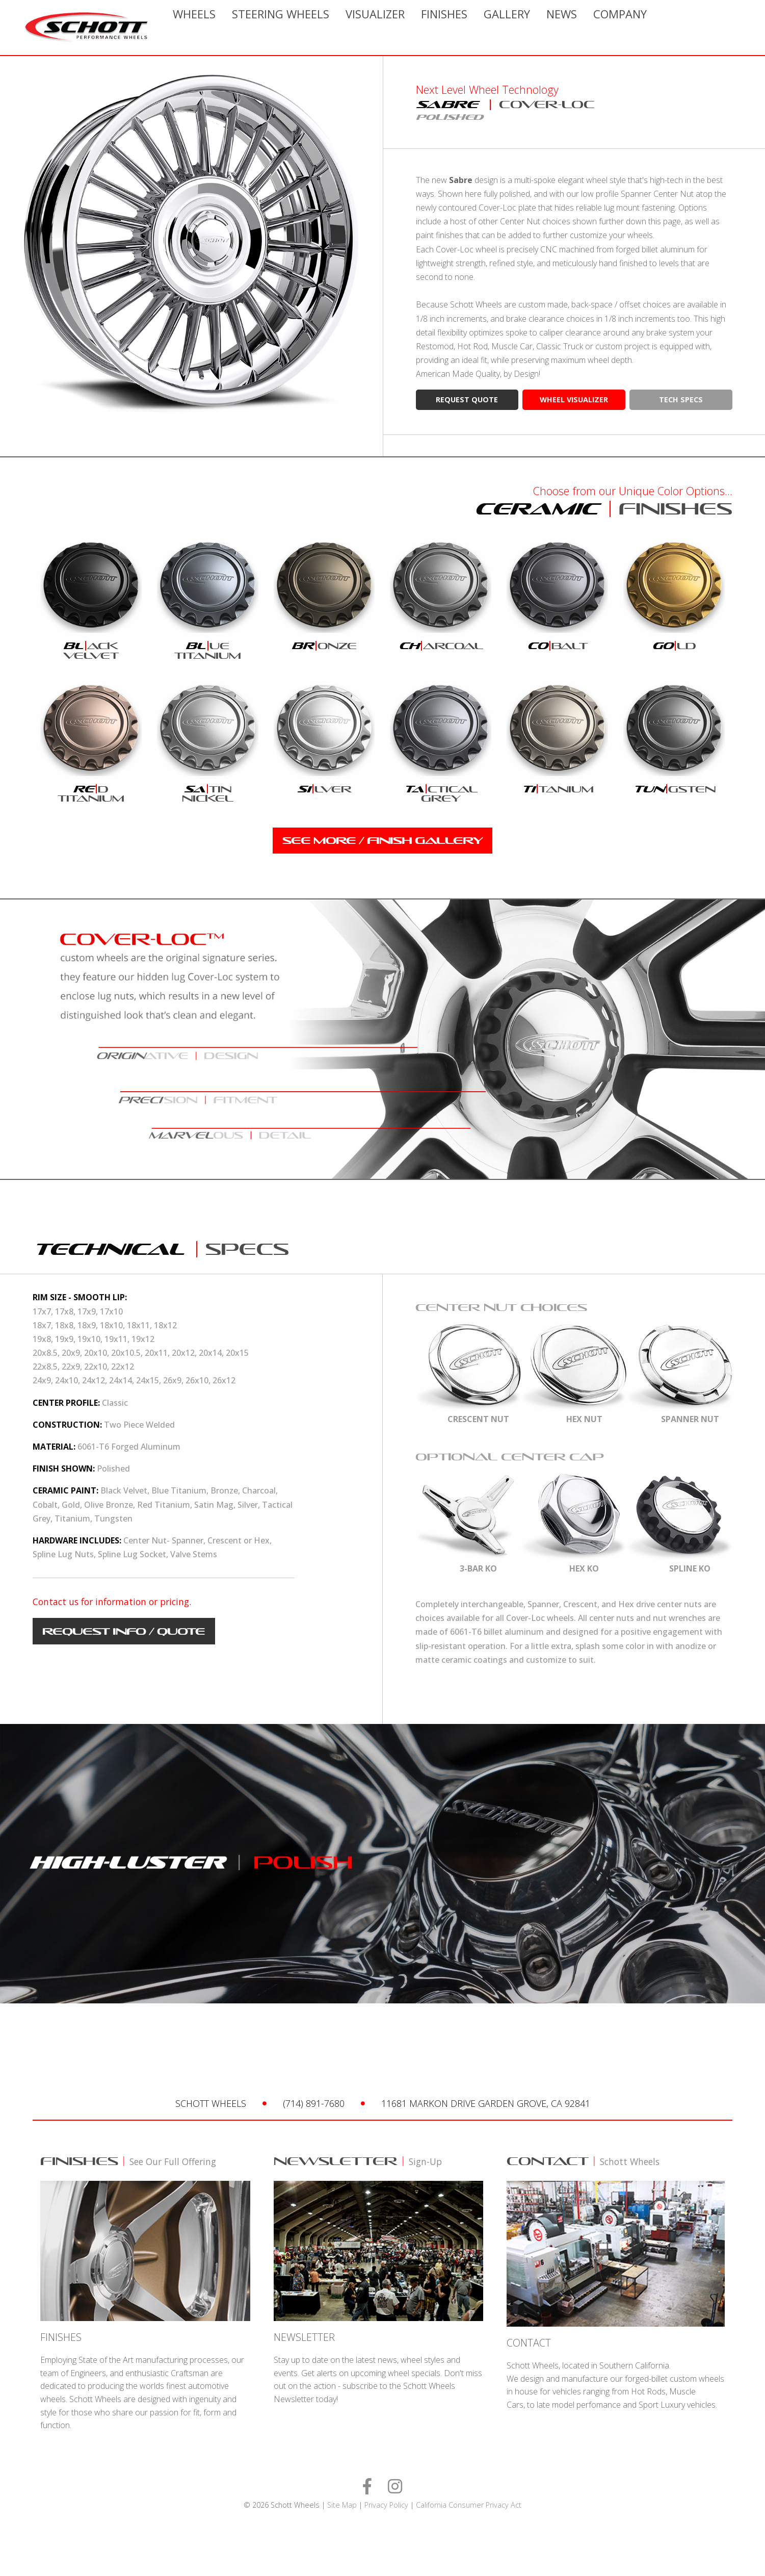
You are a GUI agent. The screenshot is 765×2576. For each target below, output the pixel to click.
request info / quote (123, 1631)
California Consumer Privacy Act (468, 2505)
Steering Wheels (382, 27)
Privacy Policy (386, 2505)
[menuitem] (296, 27)
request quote (467, 399)
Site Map (342, 2505)
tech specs (681, 399)
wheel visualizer (574, 399)
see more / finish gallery (382, 840)
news (663, 27)
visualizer (477, 27)
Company (722, 27)
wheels (296, 27)
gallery (609, 27)
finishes (546, 27)
